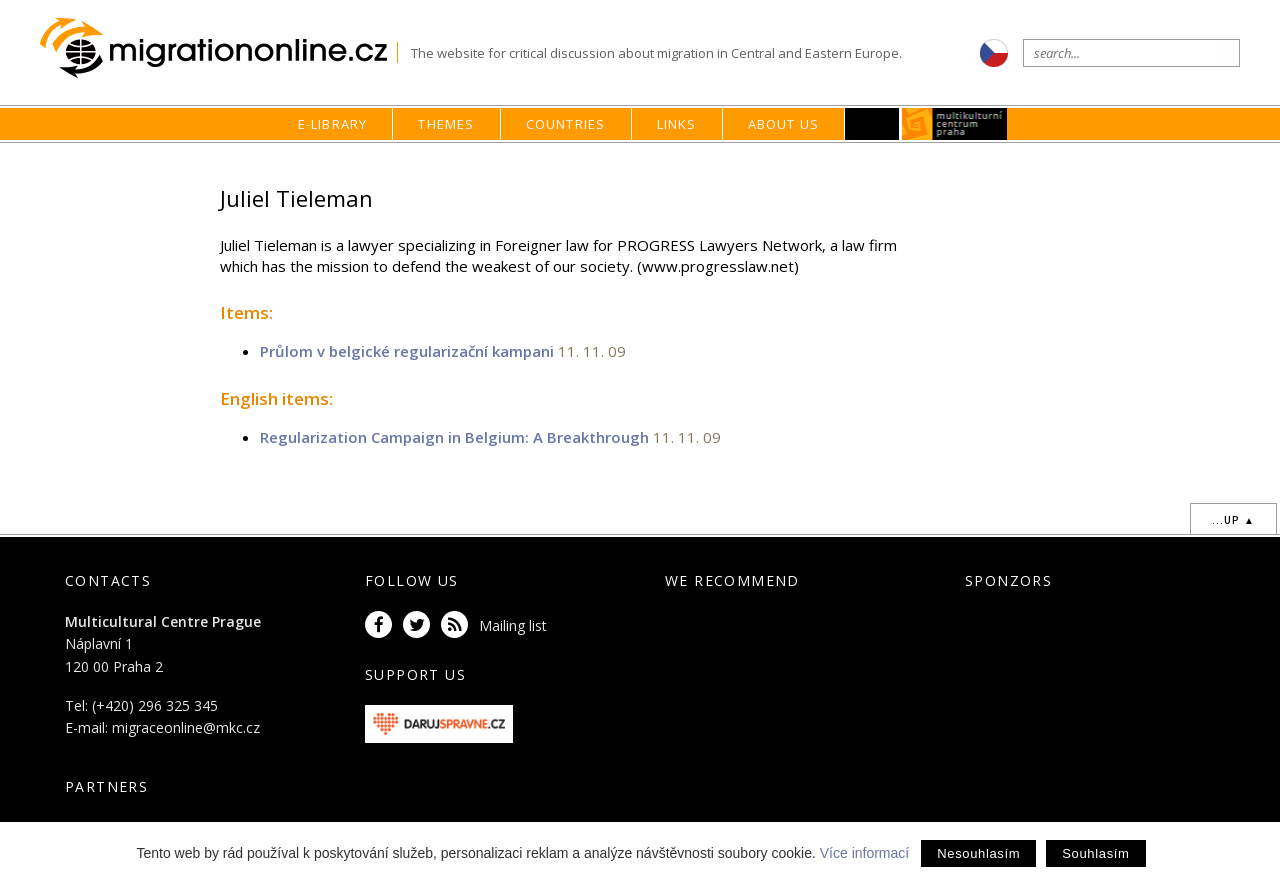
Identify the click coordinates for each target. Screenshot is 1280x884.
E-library (333, 124)
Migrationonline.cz (218, 48)
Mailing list (513, 625)
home (886, 162)
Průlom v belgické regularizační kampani (407, 351)
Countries (566, 124)
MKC (955, 124)
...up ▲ (1233, 520)
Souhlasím (1095, 853)
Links (677, 124)
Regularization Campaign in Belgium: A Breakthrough (454, 437)
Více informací (864, 853)
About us (784, 124)
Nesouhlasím (978, 853)
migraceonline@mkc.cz (186, 727)
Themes (446, 124)
